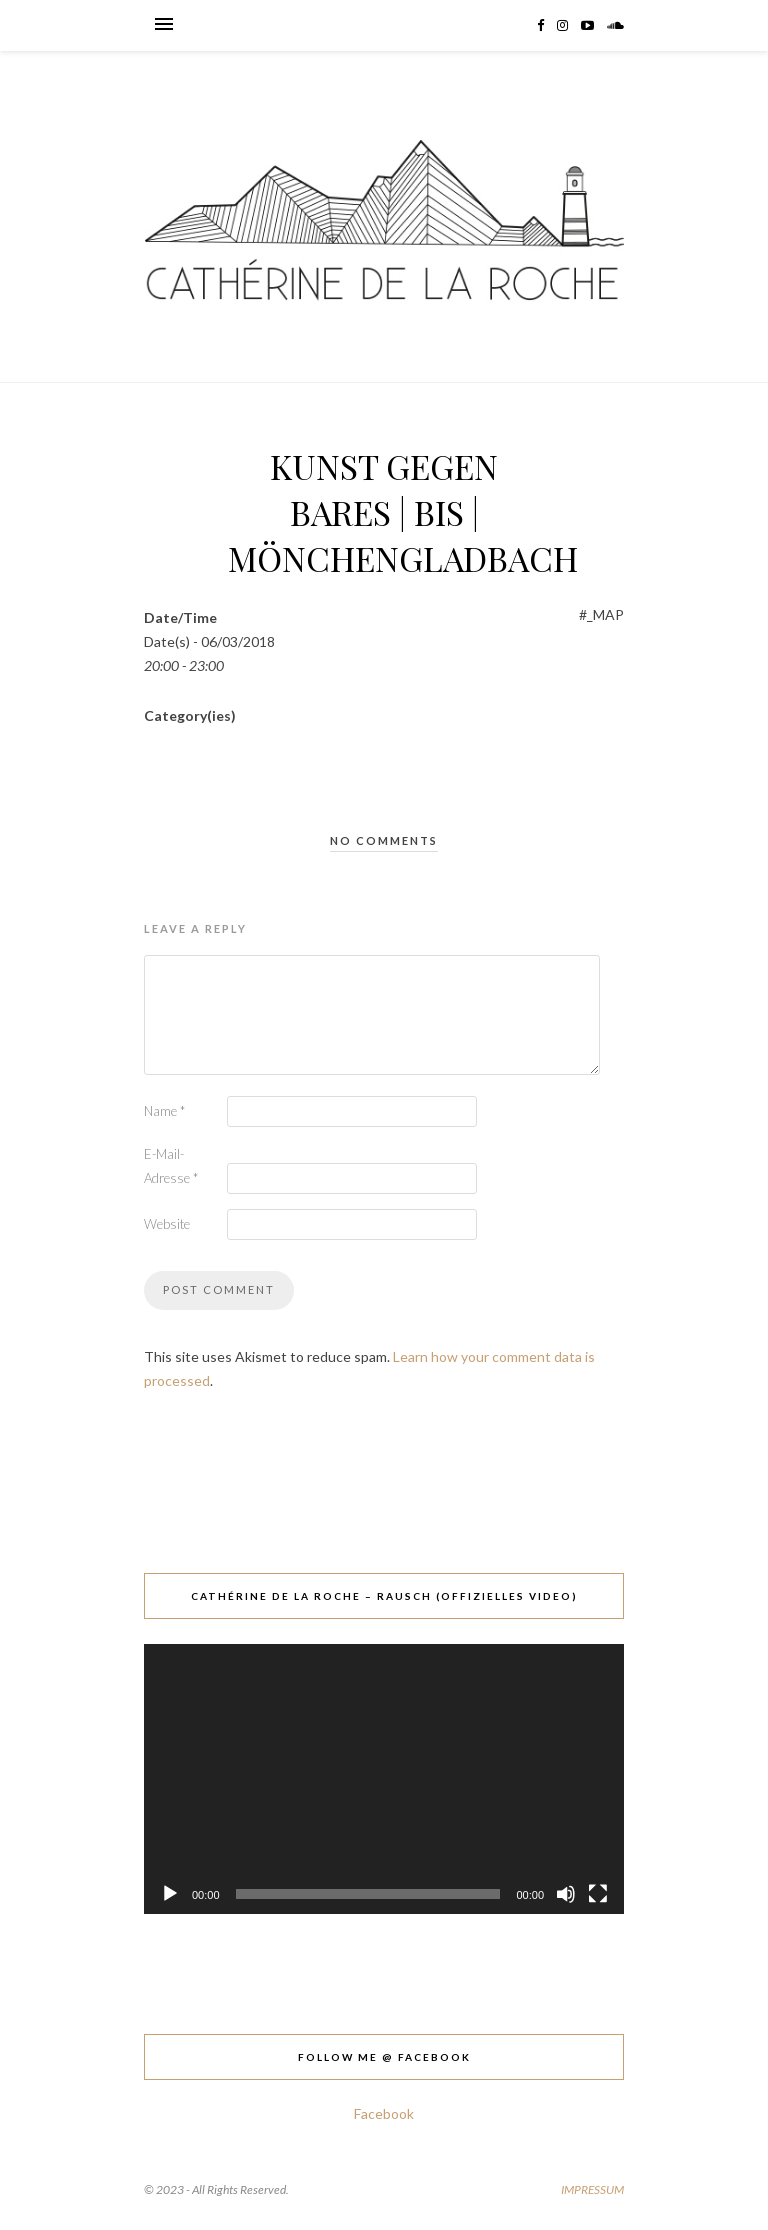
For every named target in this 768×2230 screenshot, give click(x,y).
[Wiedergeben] (170, 1894)
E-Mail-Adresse (171, 1166)
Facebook (384, 2113)
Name (164, 1111)
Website (167, 1224)
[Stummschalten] (566, 1894)
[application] (384, 1779)
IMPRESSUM (592, 2189)
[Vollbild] (598, 1894)
